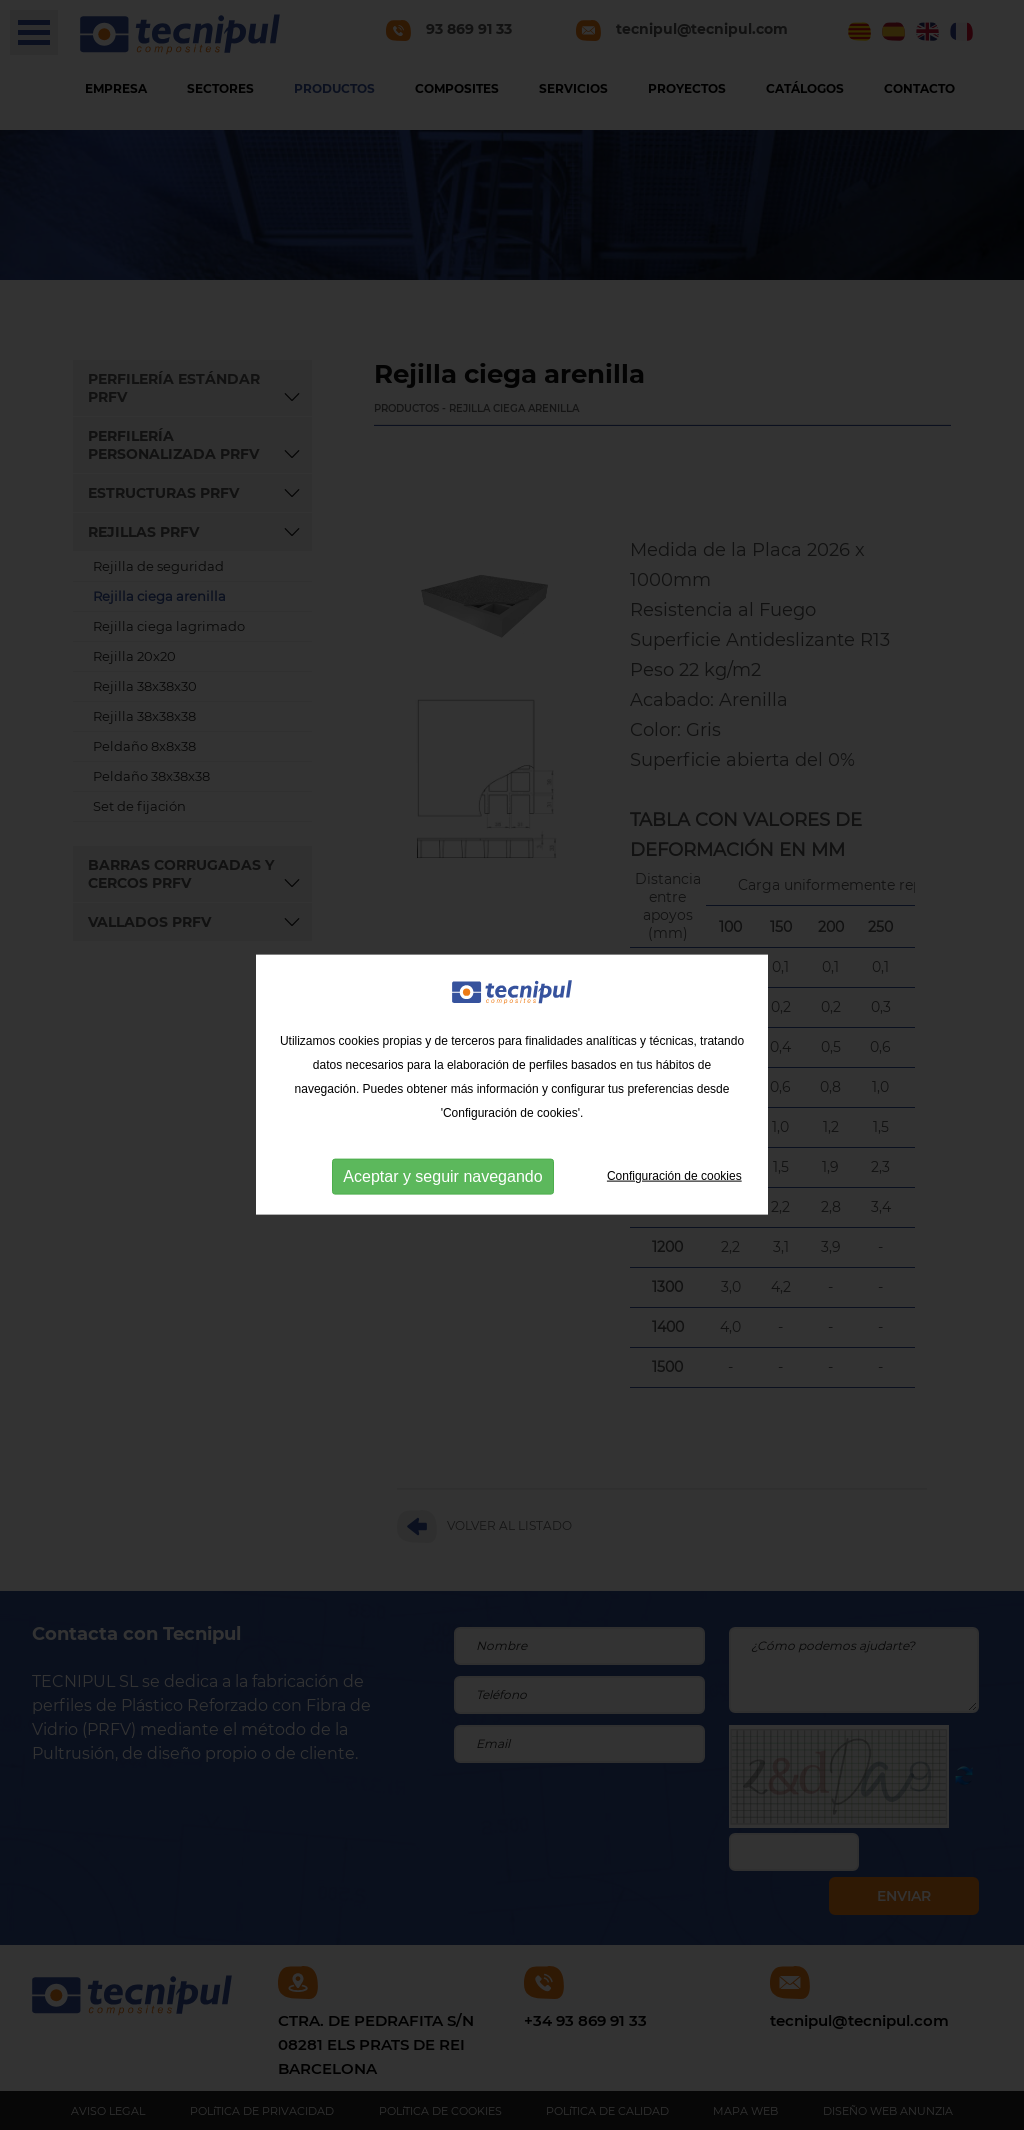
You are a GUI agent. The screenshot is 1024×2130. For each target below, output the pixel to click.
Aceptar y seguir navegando (442, 1196)
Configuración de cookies (674, 1196)
